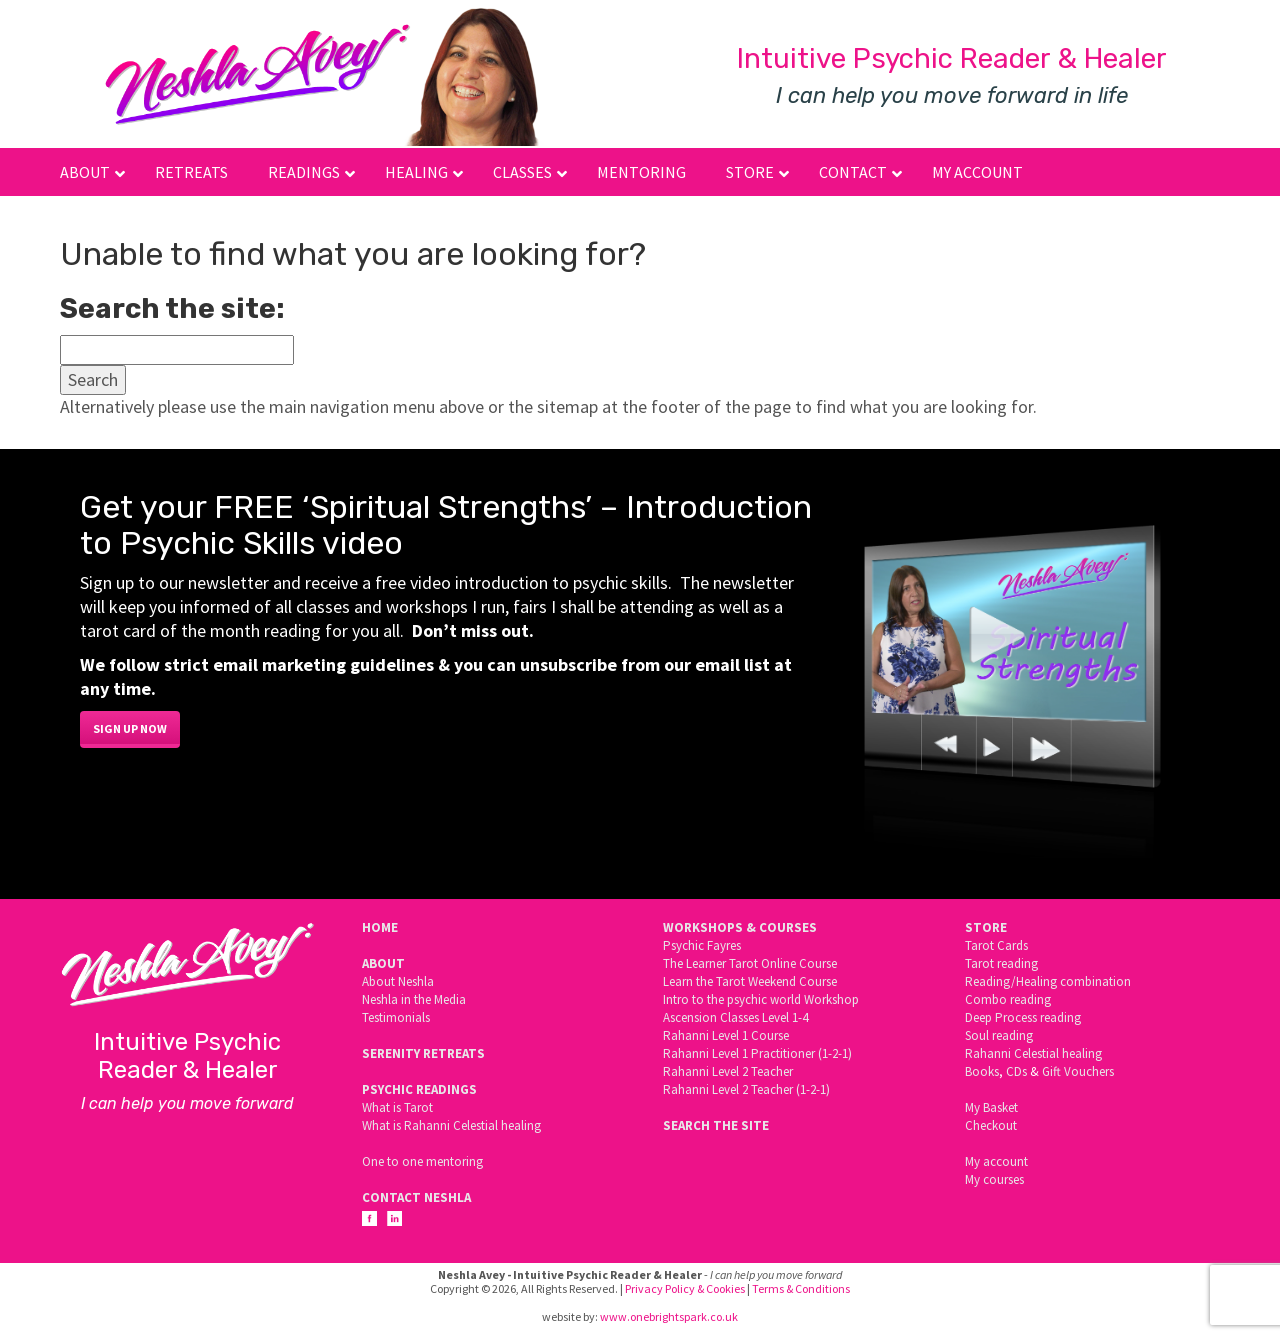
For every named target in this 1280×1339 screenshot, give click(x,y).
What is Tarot (397, 1107)
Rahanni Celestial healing (1033, 1053)
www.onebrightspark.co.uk (669, 1316)
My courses (994, 1179)
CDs (1016, 1071)
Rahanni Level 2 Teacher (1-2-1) (746, 1089)
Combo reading (1008, 999)
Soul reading (999, 1035)
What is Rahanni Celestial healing (451, 1125)
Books (982, 1071)
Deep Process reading (1023, 1017)
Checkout (991, 1125)
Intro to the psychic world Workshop (761, 999)
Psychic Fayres (702, 945)
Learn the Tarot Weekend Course (750, 981)
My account (996, 1161)
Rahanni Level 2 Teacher (728, 1071)
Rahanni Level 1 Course (726, 1035)
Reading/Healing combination (1048, 981)
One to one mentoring (422, 1161)
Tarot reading (1001, 963)
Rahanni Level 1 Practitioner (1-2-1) (757, 1053)
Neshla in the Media (414, 999)
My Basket (991, 1107)
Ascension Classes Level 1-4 (735, 1017)
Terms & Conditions (801, 1288)
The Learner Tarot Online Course (750, 963)
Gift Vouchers (1078, 1071)
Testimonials (396, 1017)
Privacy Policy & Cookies (685, 1288)
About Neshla (398, 981)
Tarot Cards (996, 945)
